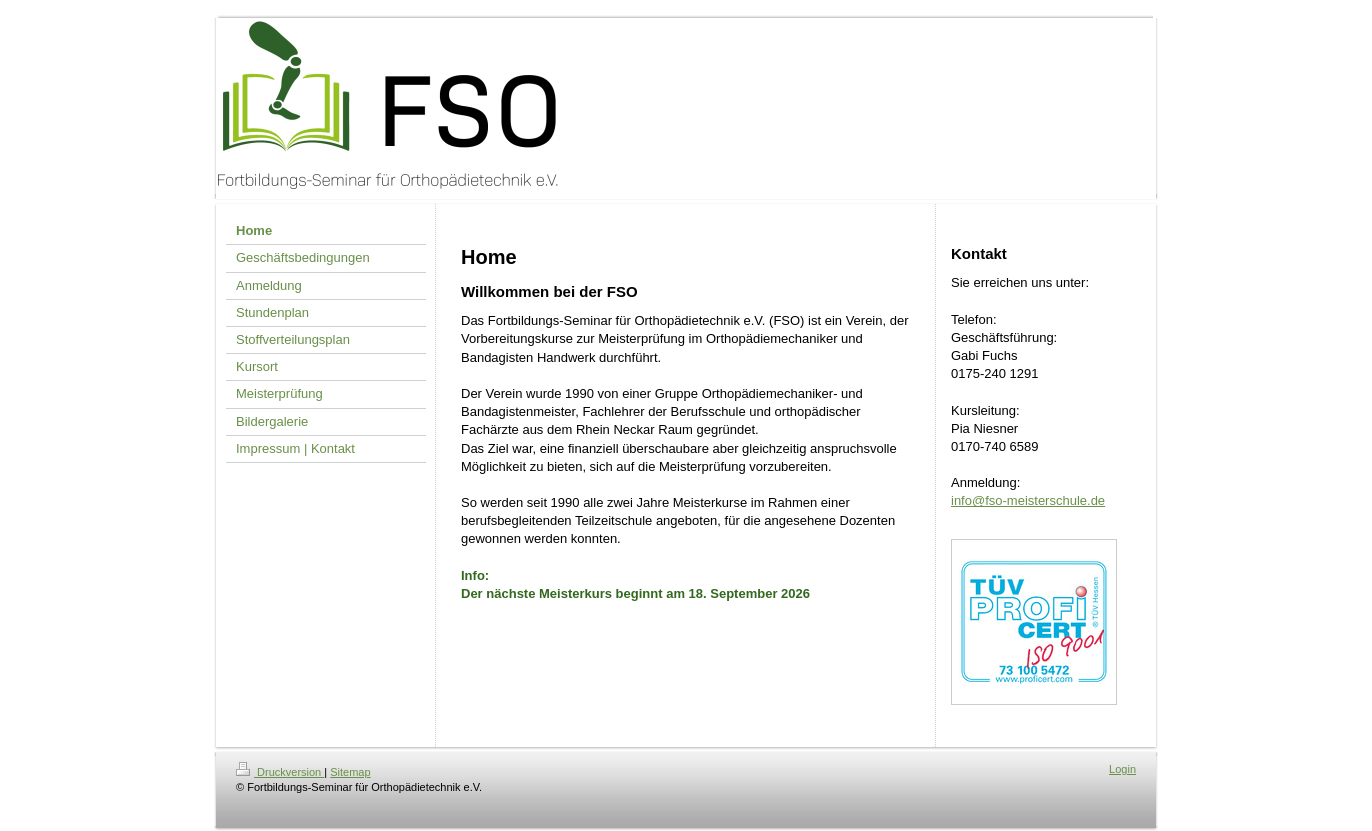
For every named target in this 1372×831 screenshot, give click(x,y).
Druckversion (280, 772)
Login (1122, 769)
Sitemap (350, 772)
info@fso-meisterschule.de (1028, 500)
